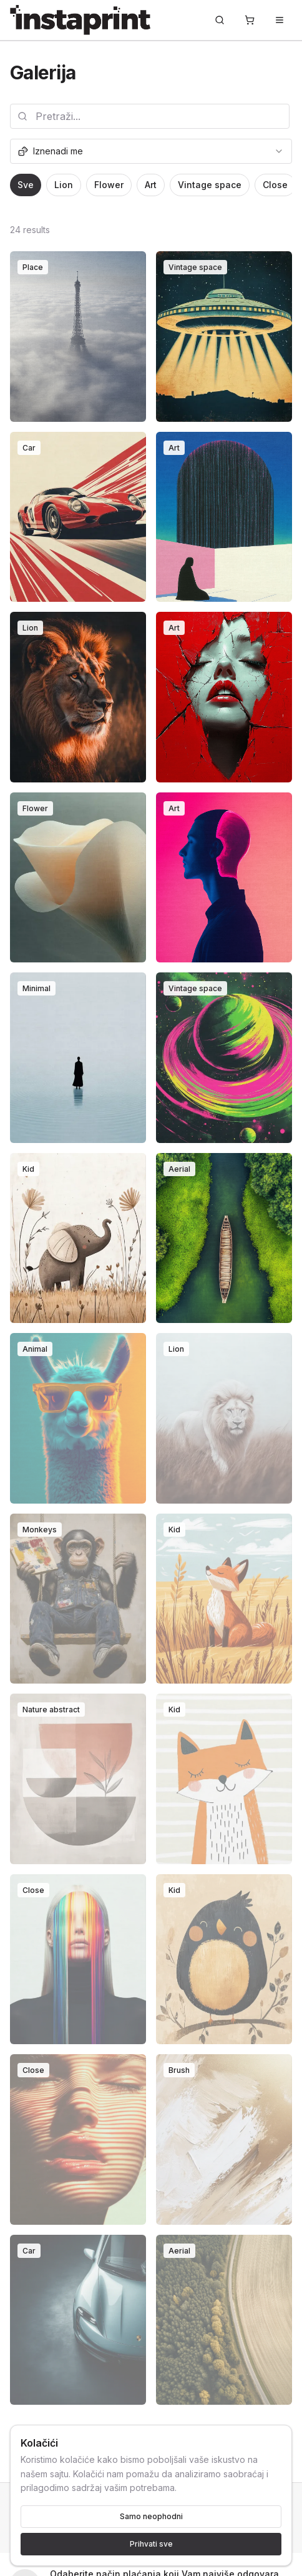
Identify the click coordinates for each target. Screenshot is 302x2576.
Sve (25, 184)
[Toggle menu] (279, 19)
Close (275, 184)
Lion (63, 184)
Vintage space (209, 184)
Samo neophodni (151, 2516)
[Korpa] (249, 19)
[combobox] (151, 151)
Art (151, 184)
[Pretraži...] (219, 19)
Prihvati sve (151, 2544)
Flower (109, 184)
